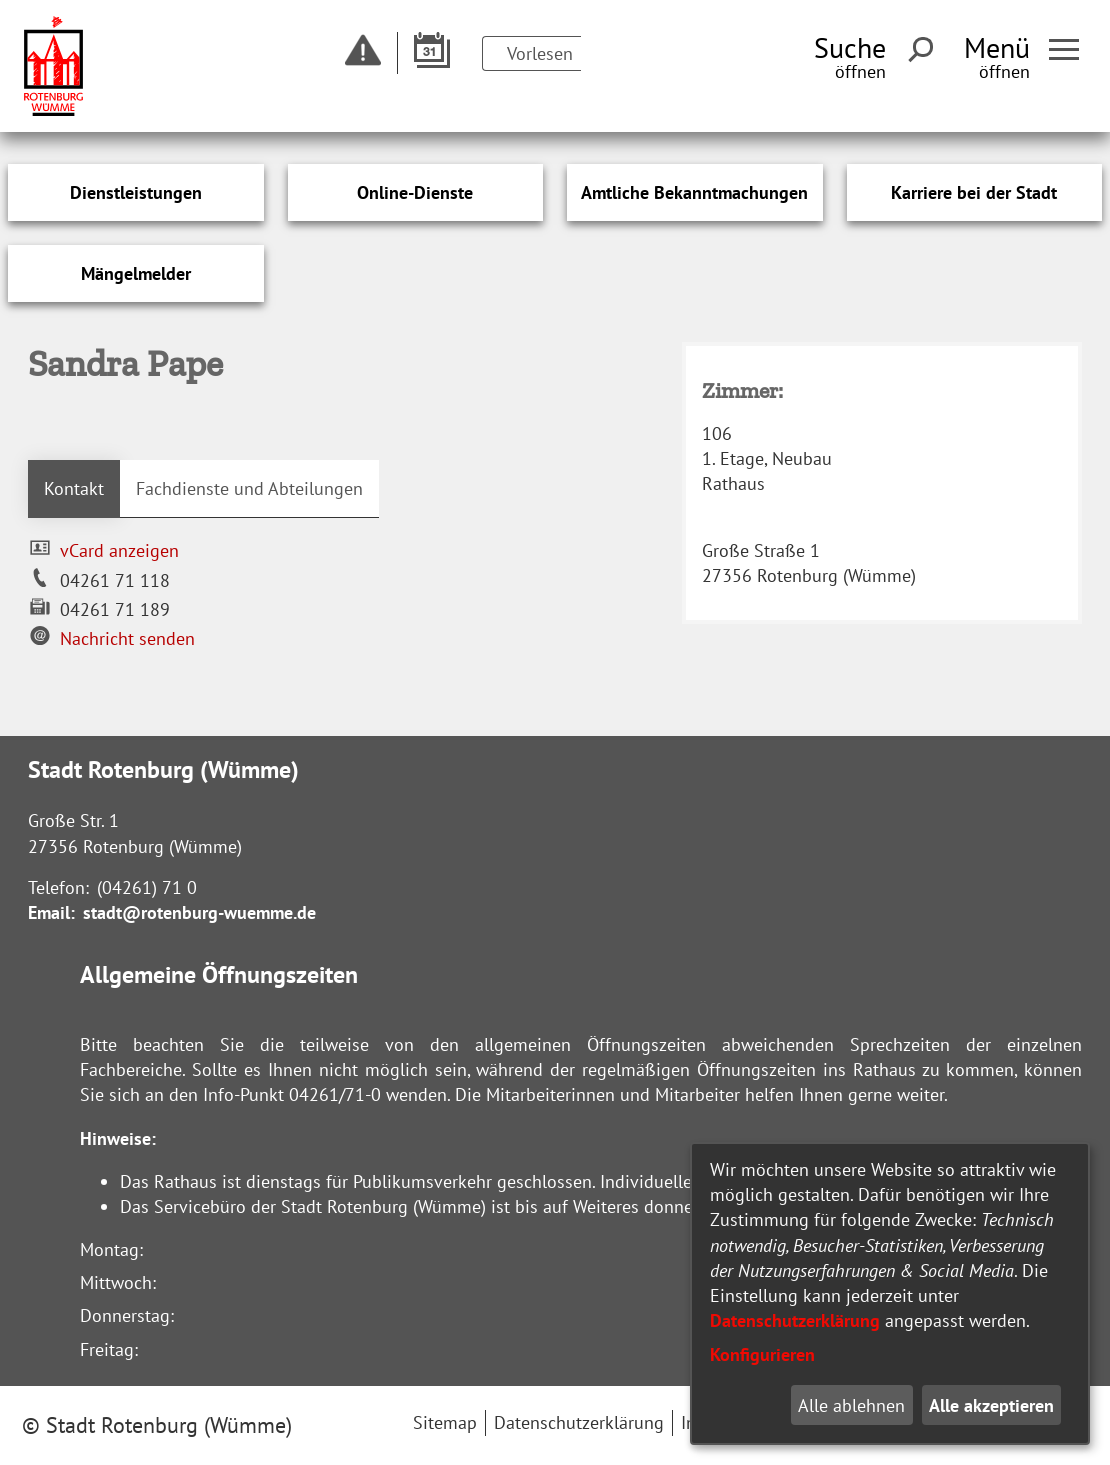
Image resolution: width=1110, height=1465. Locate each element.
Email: (51, 912)
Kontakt (74, 488)
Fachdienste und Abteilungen (249, 488)
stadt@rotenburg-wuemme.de (199, 912)
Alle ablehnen (851, 1405)
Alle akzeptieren (991, 1405)
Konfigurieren (762, 1354)
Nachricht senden (127, 638)
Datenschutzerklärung (795, 1320)
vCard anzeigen (119, 550)
